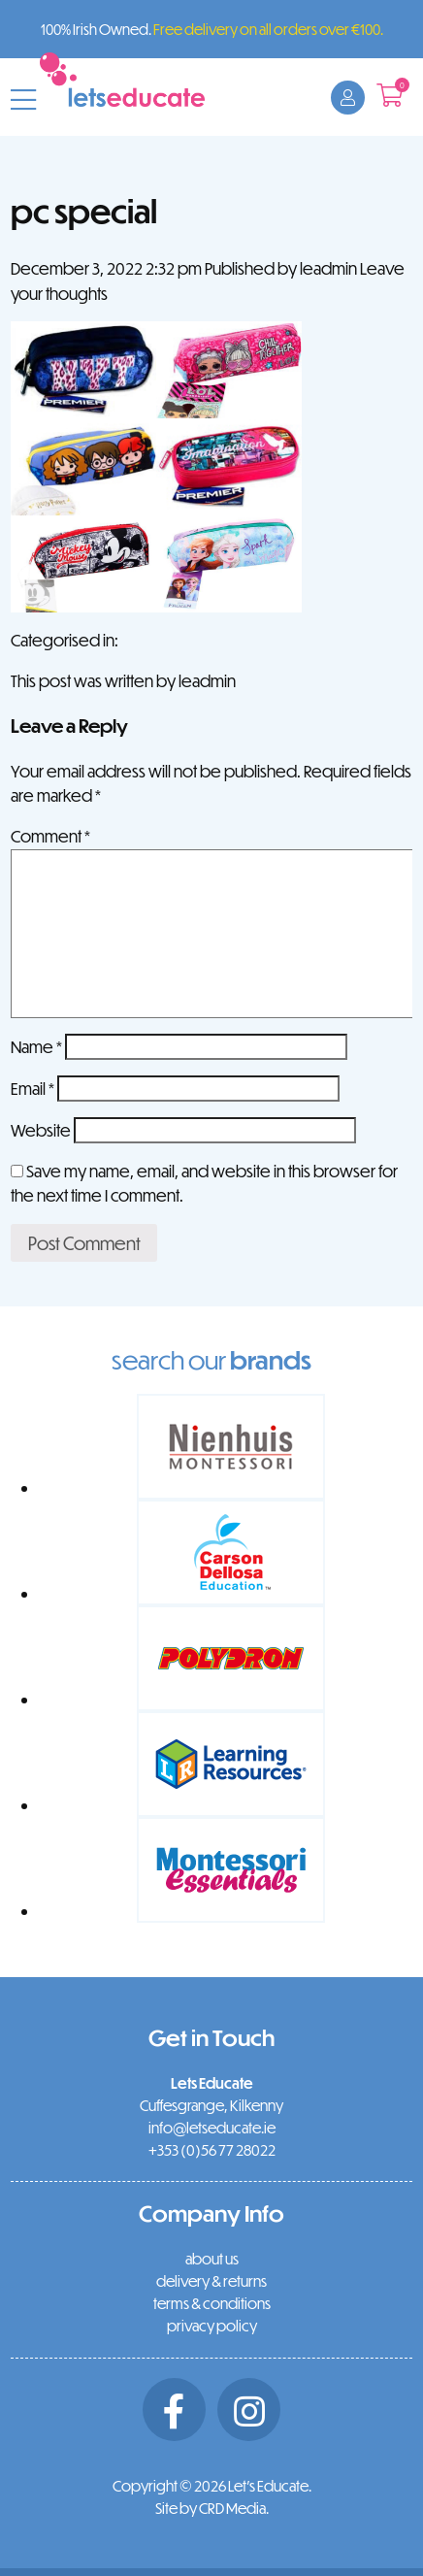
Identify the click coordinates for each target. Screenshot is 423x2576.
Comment (50, 836)
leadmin (328, 268)
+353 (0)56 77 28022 (212, 2150)
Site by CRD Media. (212, 2508)
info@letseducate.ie (212, 2127)
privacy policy (212, 2325)
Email (32, 1088)
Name (36, 1047)
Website (41, 1130)
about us (212, 2258)
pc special (84, 210)
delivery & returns (211, 2281)
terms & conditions (212, 2303)
